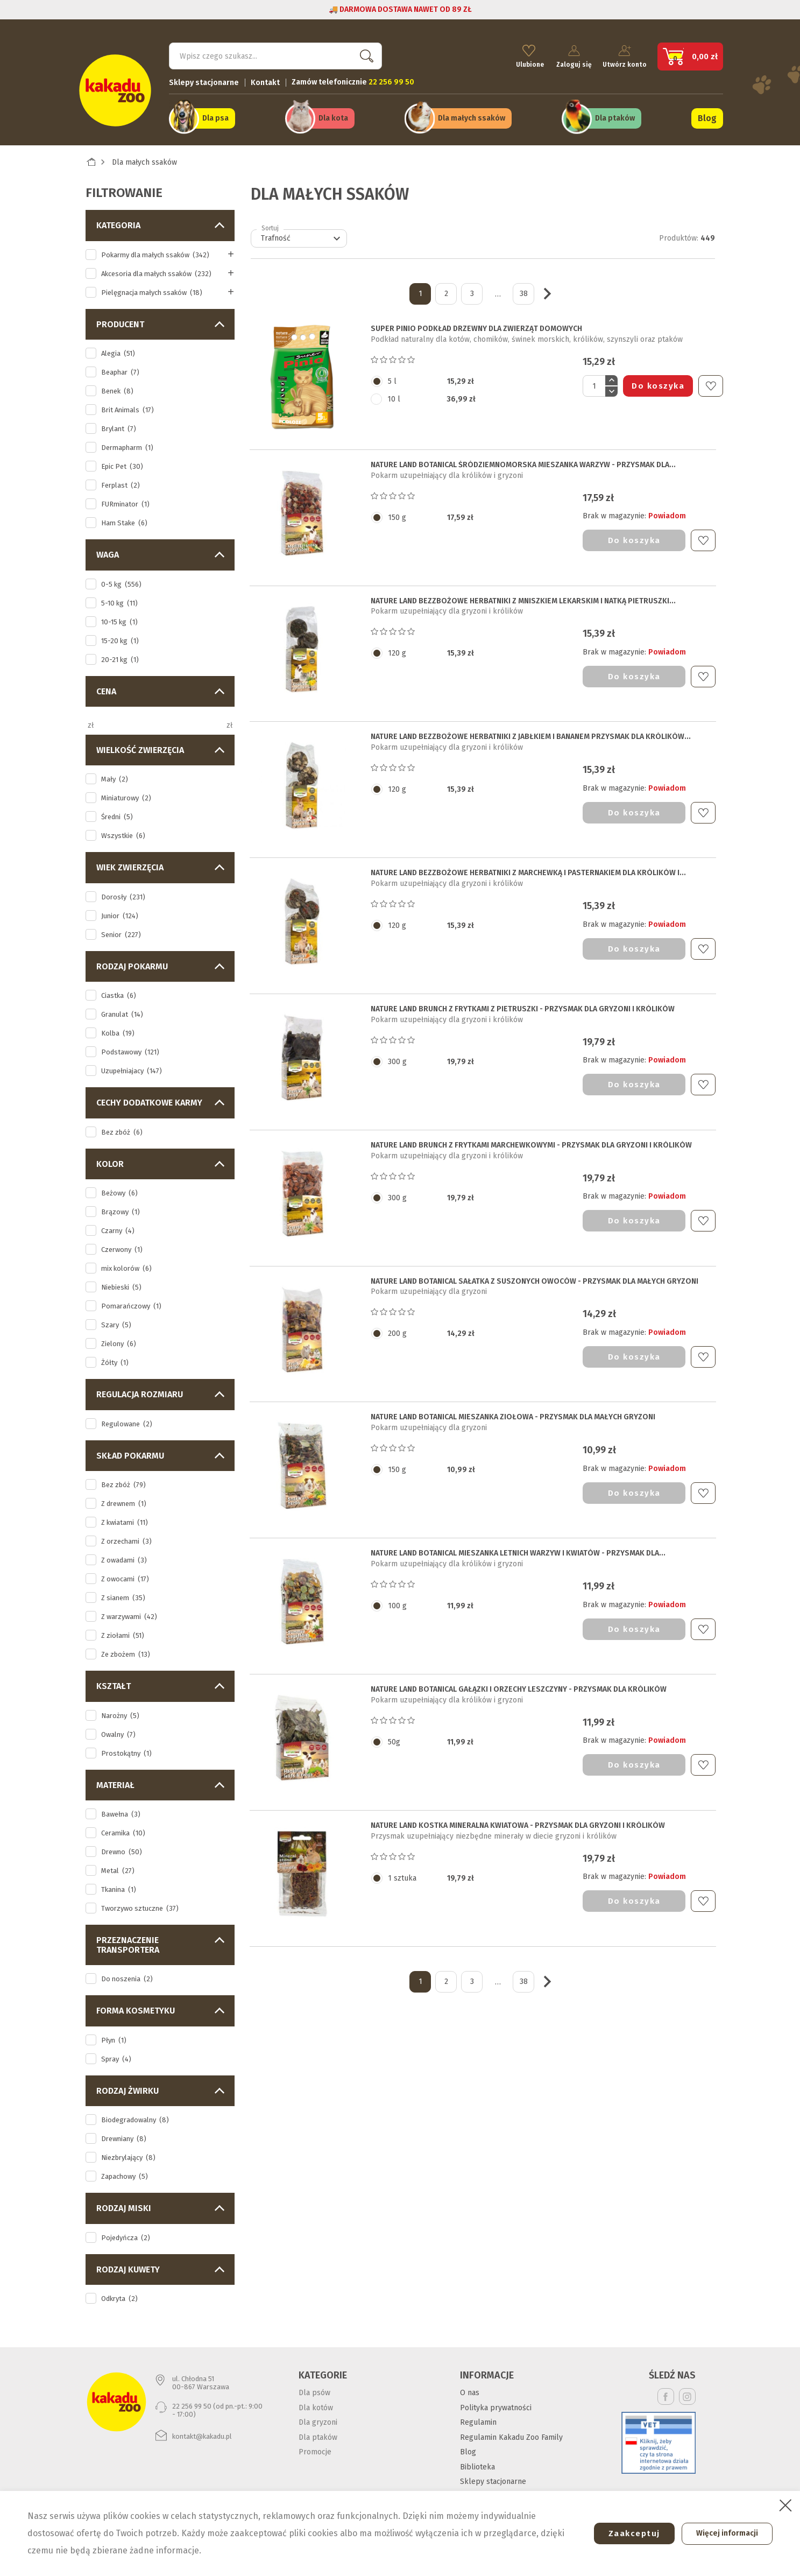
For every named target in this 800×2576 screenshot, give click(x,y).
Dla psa (215, 113)
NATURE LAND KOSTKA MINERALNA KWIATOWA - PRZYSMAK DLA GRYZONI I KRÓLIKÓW (518, 1819)
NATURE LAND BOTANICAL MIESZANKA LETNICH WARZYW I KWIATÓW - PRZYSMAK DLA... (518, 1547)
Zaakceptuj (626, 2533)
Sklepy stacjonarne (204, 78)
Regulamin (478, 2416)
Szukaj (365, 51)
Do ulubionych (711, 380)
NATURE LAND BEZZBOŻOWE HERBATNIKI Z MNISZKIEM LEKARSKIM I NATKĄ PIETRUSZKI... (523, 594)
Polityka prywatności (496, 2401)
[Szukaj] (275, 51)
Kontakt (265, 78)
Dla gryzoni (318, 2416)
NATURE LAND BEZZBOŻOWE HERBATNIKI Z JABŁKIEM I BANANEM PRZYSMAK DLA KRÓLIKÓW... (531, 731)
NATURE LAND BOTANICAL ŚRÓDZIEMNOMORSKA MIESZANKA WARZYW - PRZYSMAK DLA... (523, 458)
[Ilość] (594, 380)
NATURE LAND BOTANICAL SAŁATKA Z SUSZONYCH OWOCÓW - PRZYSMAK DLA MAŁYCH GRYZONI (534, 1275)
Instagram (687, 2390)
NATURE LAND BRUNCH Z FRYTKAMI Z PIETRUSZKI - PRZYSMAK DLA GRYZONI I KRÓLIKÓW (523, 1002)
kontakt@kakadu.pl (202, 2430)
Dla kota (333, 113)
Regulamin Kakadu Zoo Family (511, 2431)
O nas (469, 2386)
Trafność (302, 232)
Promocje (315, 2446)
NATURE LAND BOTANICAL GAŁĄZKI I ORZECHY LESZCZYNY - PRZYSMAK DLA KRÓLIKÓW (519, 1683)
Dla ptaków (615, 113)
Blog (707, 114)
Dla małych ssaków (471, 113)
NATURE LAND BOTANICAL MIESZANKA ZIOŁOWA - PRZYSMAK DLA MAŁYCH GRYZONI (513, 1411)
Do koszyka (658, 380)
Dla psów (314, 2386)
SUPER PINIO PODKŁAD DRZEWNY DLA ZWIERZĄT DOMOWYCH (476, 323)
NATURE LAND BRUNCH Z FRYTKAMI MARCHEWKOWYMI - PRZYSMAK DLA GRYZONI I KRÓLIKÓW (531, 1139)
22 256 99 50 (191, 2400)
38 (524, 287)
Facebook (665, 2390)
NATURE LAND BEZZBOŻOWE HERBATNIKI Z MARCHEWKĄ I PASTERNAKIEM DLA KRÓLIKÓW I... (528, 867)
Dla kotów (316, 2401)
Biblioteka (477, 2460)
